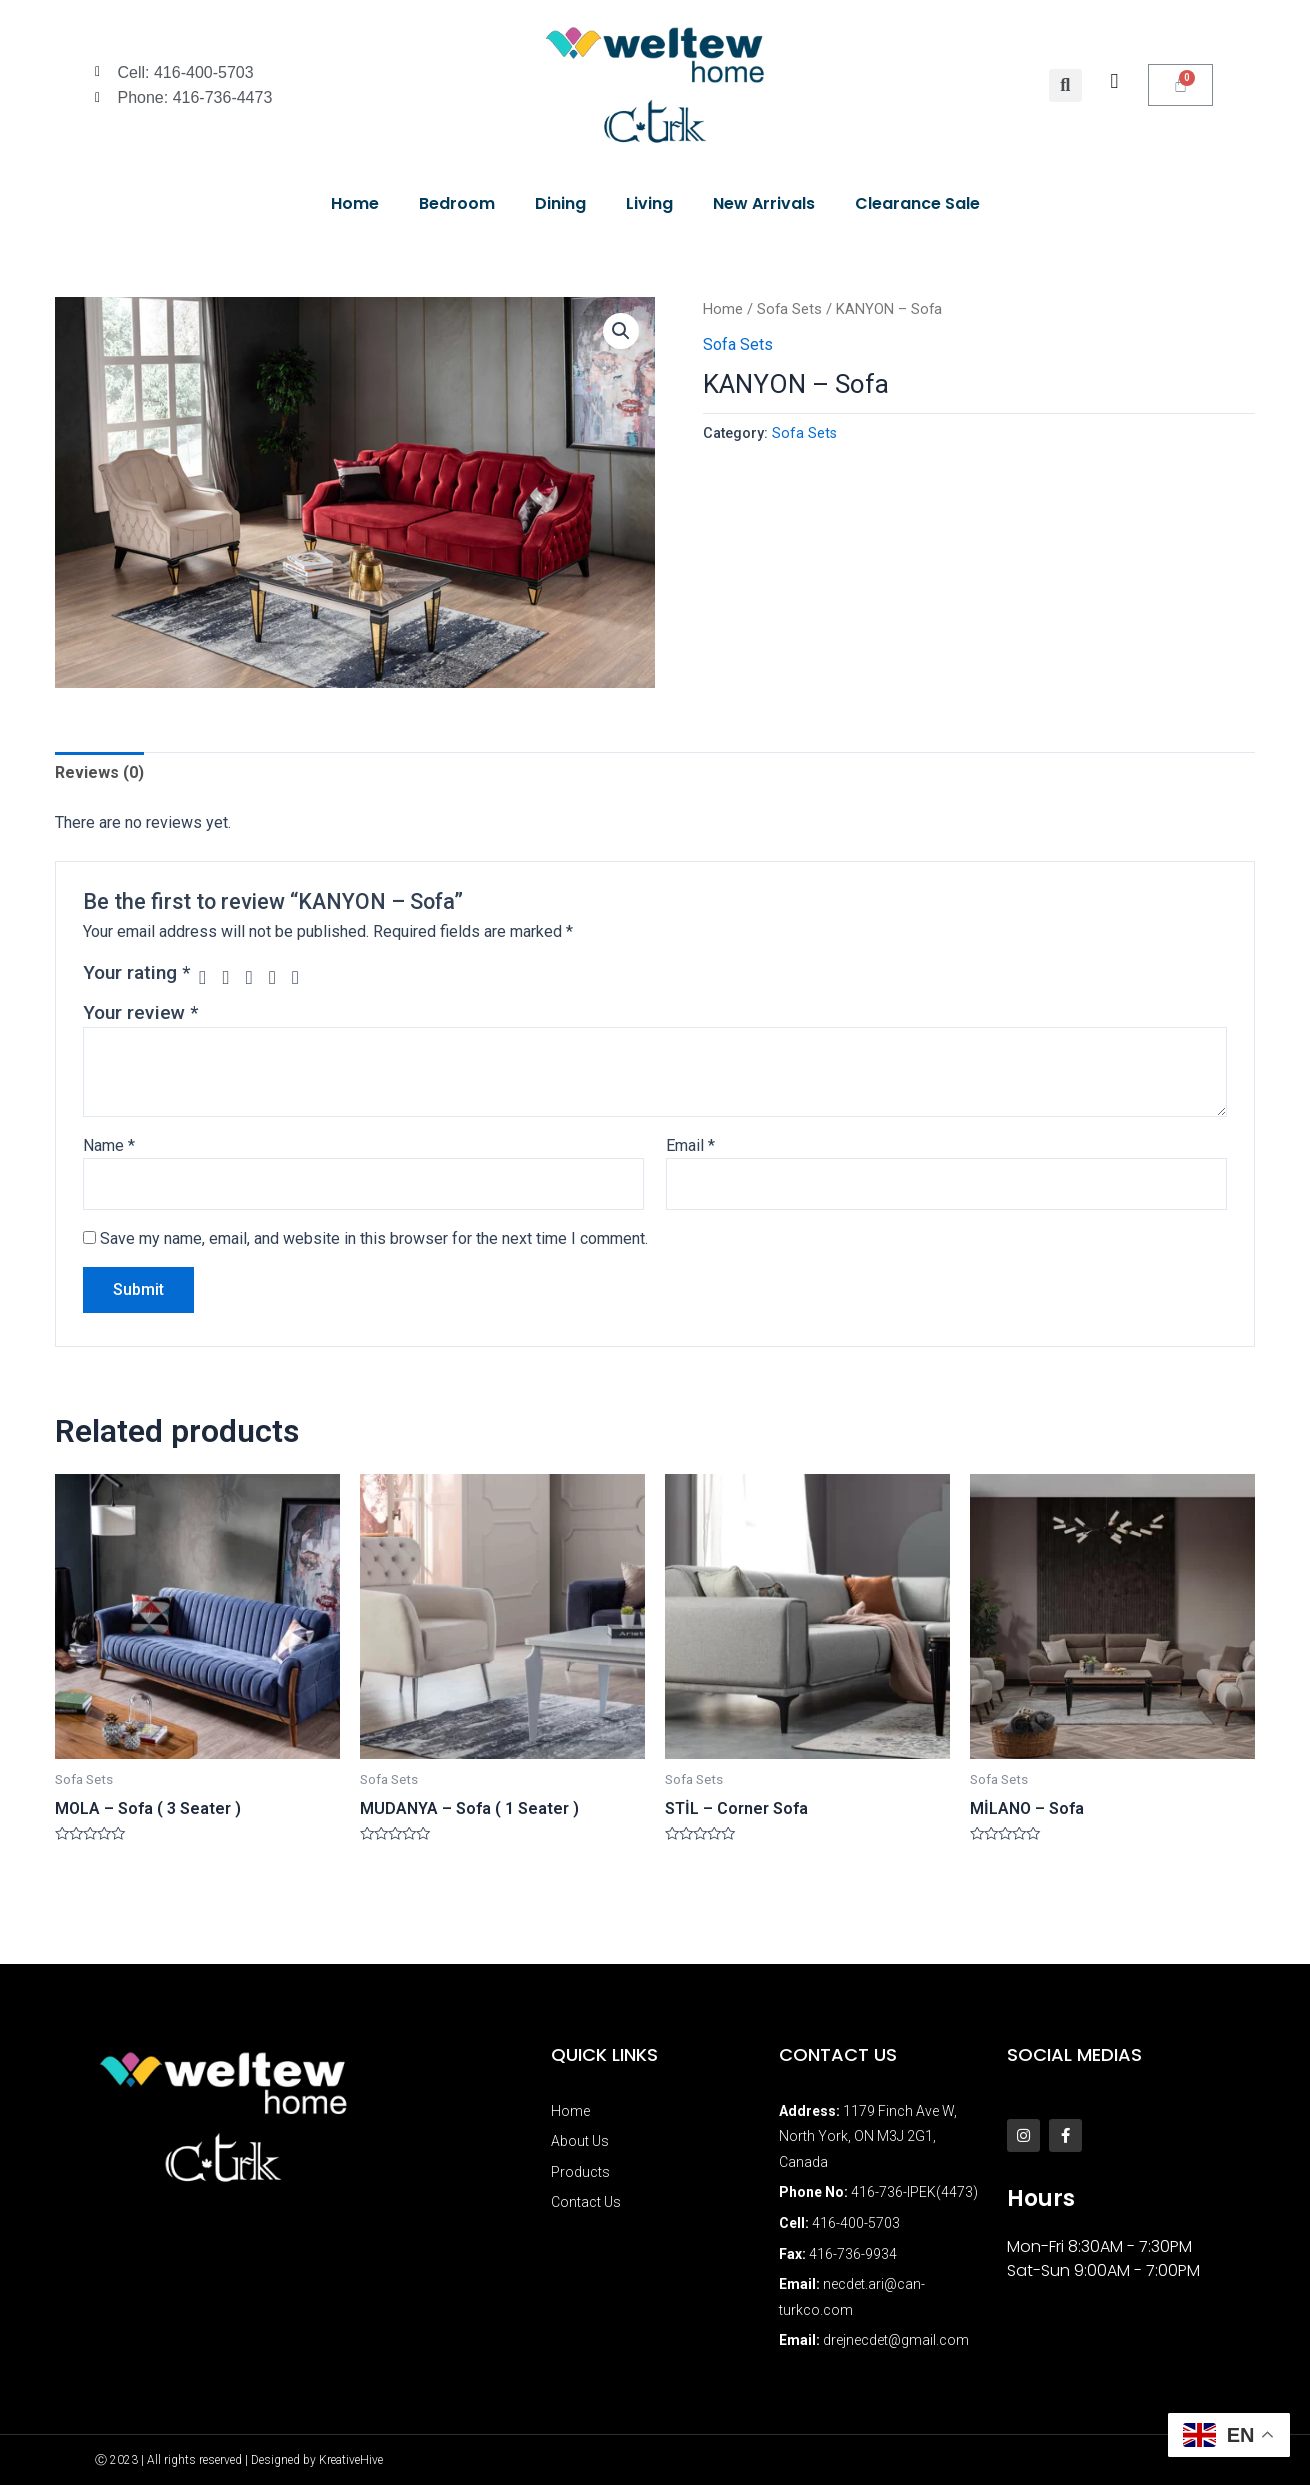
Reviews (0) (99, 772)
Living (649, 203)
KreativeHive (351, 2460)
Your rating (136, 972)
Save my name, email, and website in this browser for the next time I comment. (374, 1238)
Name (109, 1145)
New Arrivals (764, 203)
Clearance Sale (917, 203)
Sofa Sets (789, 309)
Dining (560, 203)
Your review (140, 1012)
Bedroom (457, 203)
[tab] (99, 773)
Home (355, 203)
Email (690, 1145)
